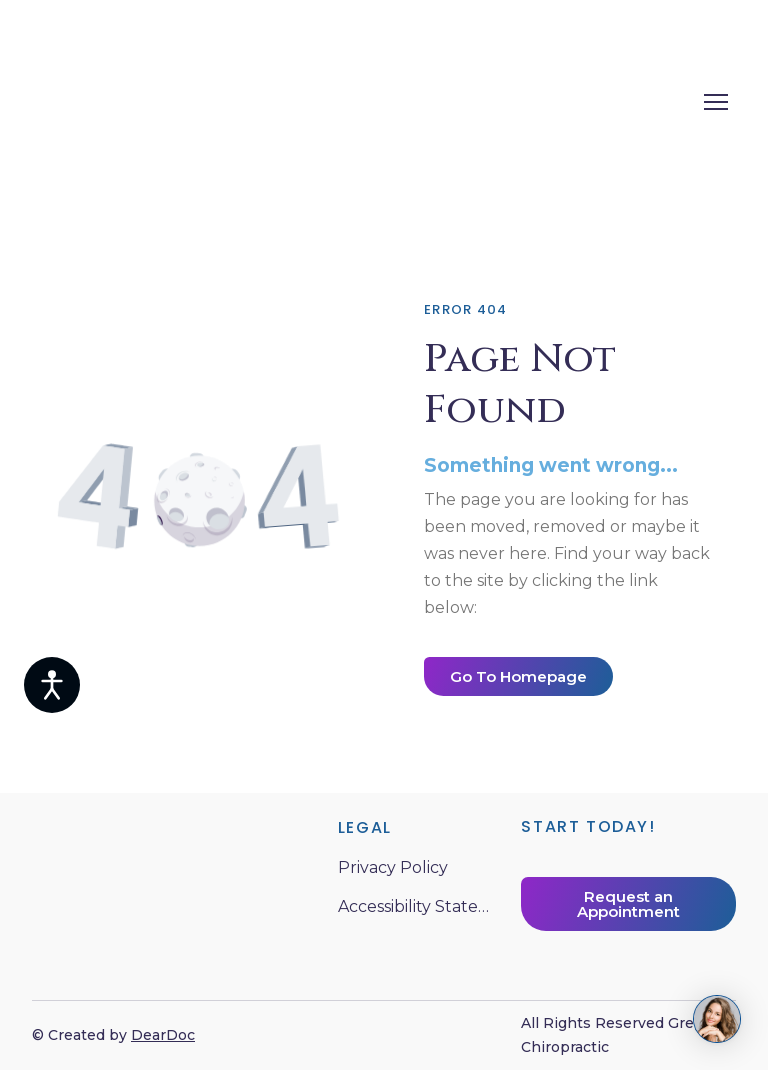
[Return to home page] (282, 101)
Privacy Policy (393, 867)
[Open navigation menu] (716, 102)
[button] (518, 676)
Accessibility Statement (420, 906)
